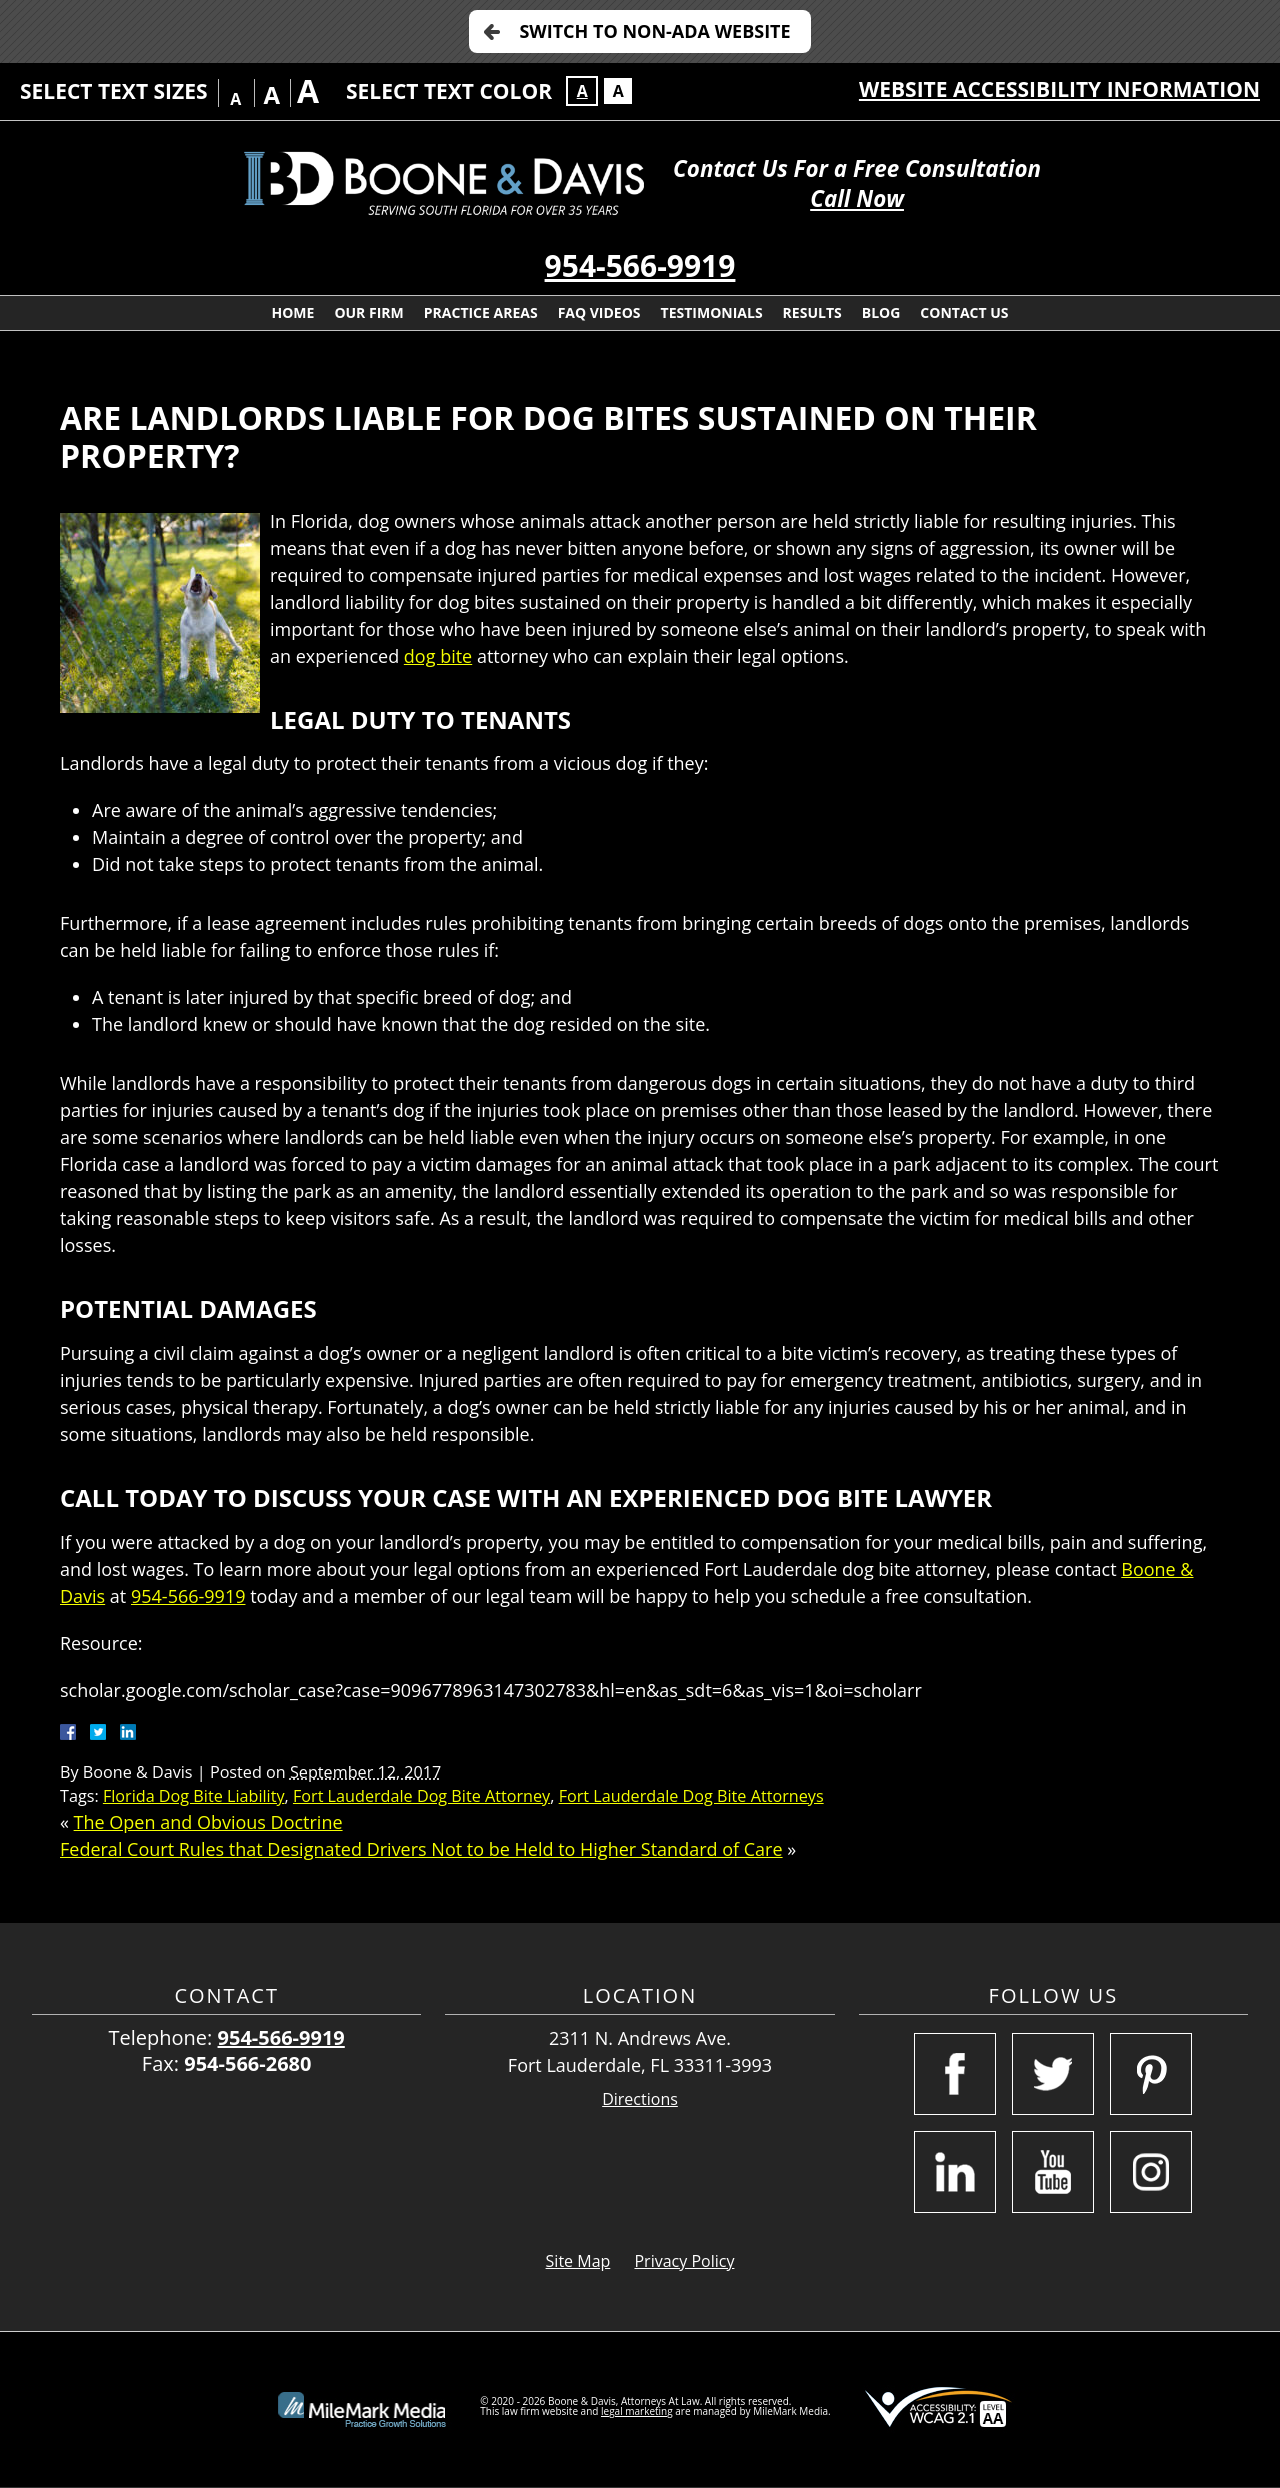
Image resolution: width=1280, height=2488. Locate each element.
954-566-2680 (247, 2063)
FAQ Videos (599, 312)
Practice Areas (481, 312)
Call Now (857, 198)
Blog (881, 312)
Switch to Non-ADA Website (654, 31)
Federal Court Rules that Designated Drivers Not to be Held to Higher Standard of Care (421, 1849)
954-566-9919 (640, 265)
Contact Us (964, 312)
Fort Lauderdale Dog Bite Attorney (421, 1796)
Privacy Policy (684, 2261)
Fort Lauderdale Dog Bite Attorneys (691, 1796)
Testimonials (712, 312)
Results (812, 312)
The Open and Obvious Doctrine (208, 1822)
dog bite (438, 656)
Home (292, 312)
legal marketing (637, 2411)
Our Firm (368, 312)
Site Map (578, 2261)
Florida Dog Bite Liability (194, 1796)
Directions (640, 2099)
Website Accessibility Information (1059, 89)
